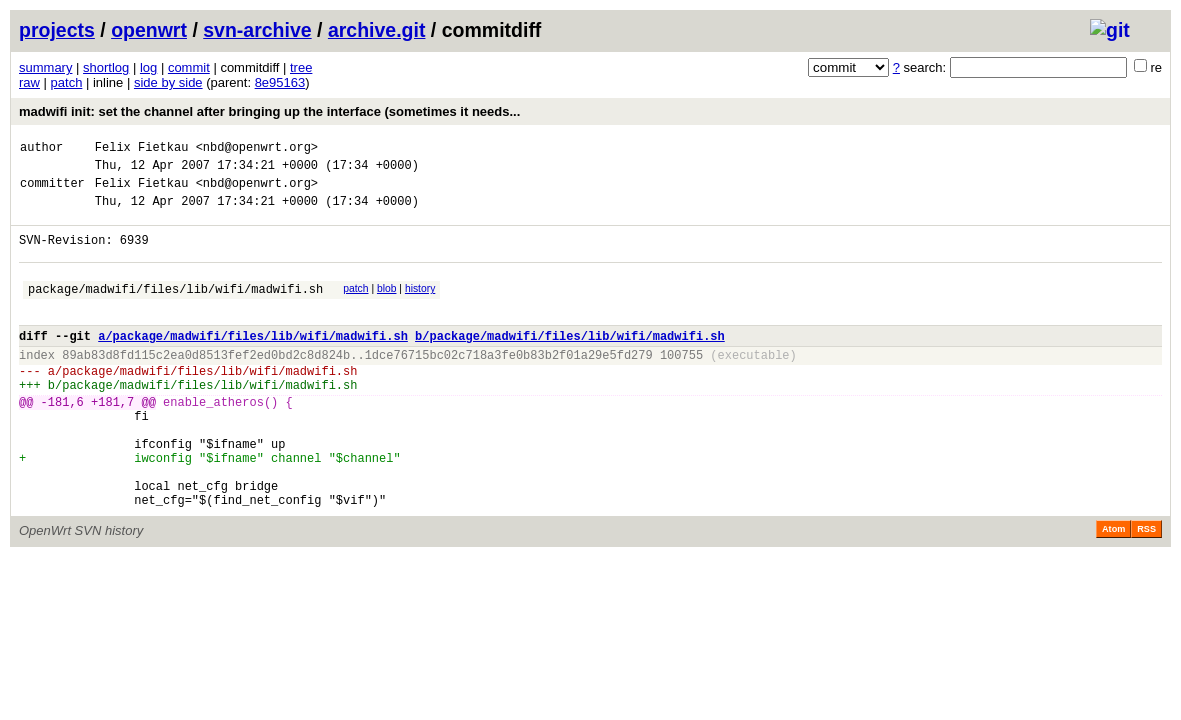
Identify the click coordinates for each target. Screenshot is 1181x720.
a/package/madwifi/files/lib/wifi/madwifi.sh (253, 362)
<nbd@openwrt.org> (257, 149)
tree (301, 67)
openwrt (149, 30)
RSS (1146, 589)
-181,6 (62, 440)
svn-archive (257, 30)
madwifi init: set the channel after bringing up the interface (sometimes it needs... (269, 111)
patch (67, 82)
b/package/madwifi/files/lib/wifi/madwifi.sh (570, 362)
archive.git (377, 30)
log (148, 67)
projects (57, 30)
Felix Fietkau (142, 149)
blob (387, 306)
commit (189, 67)
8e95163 (280, 82)
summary (45, 67)
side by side (168, 82)
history (420, 306)
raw (29, 82)
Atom (1113, 589)
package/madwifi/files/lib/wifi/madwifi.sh (175, 309)
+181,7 (112, 440)
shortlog (106, 67)
